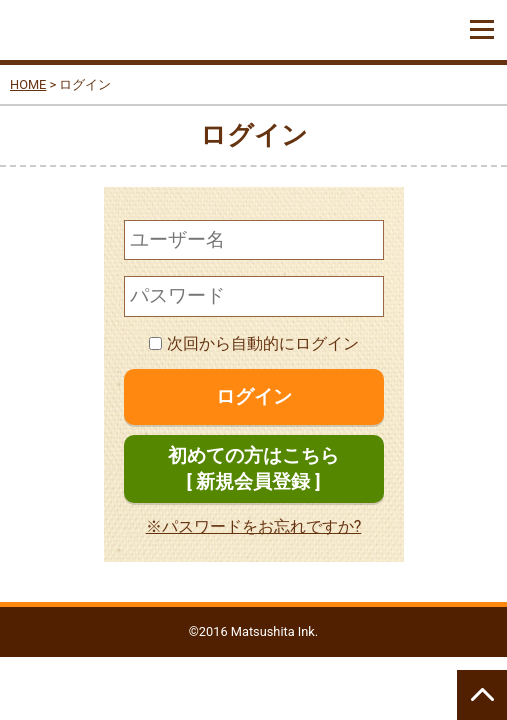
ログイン (254, 396)
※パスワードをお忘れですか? (254, 526)
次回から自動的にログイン (254, 343)
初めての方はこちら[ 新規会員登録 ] (253, 468)
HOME (28, 84)
